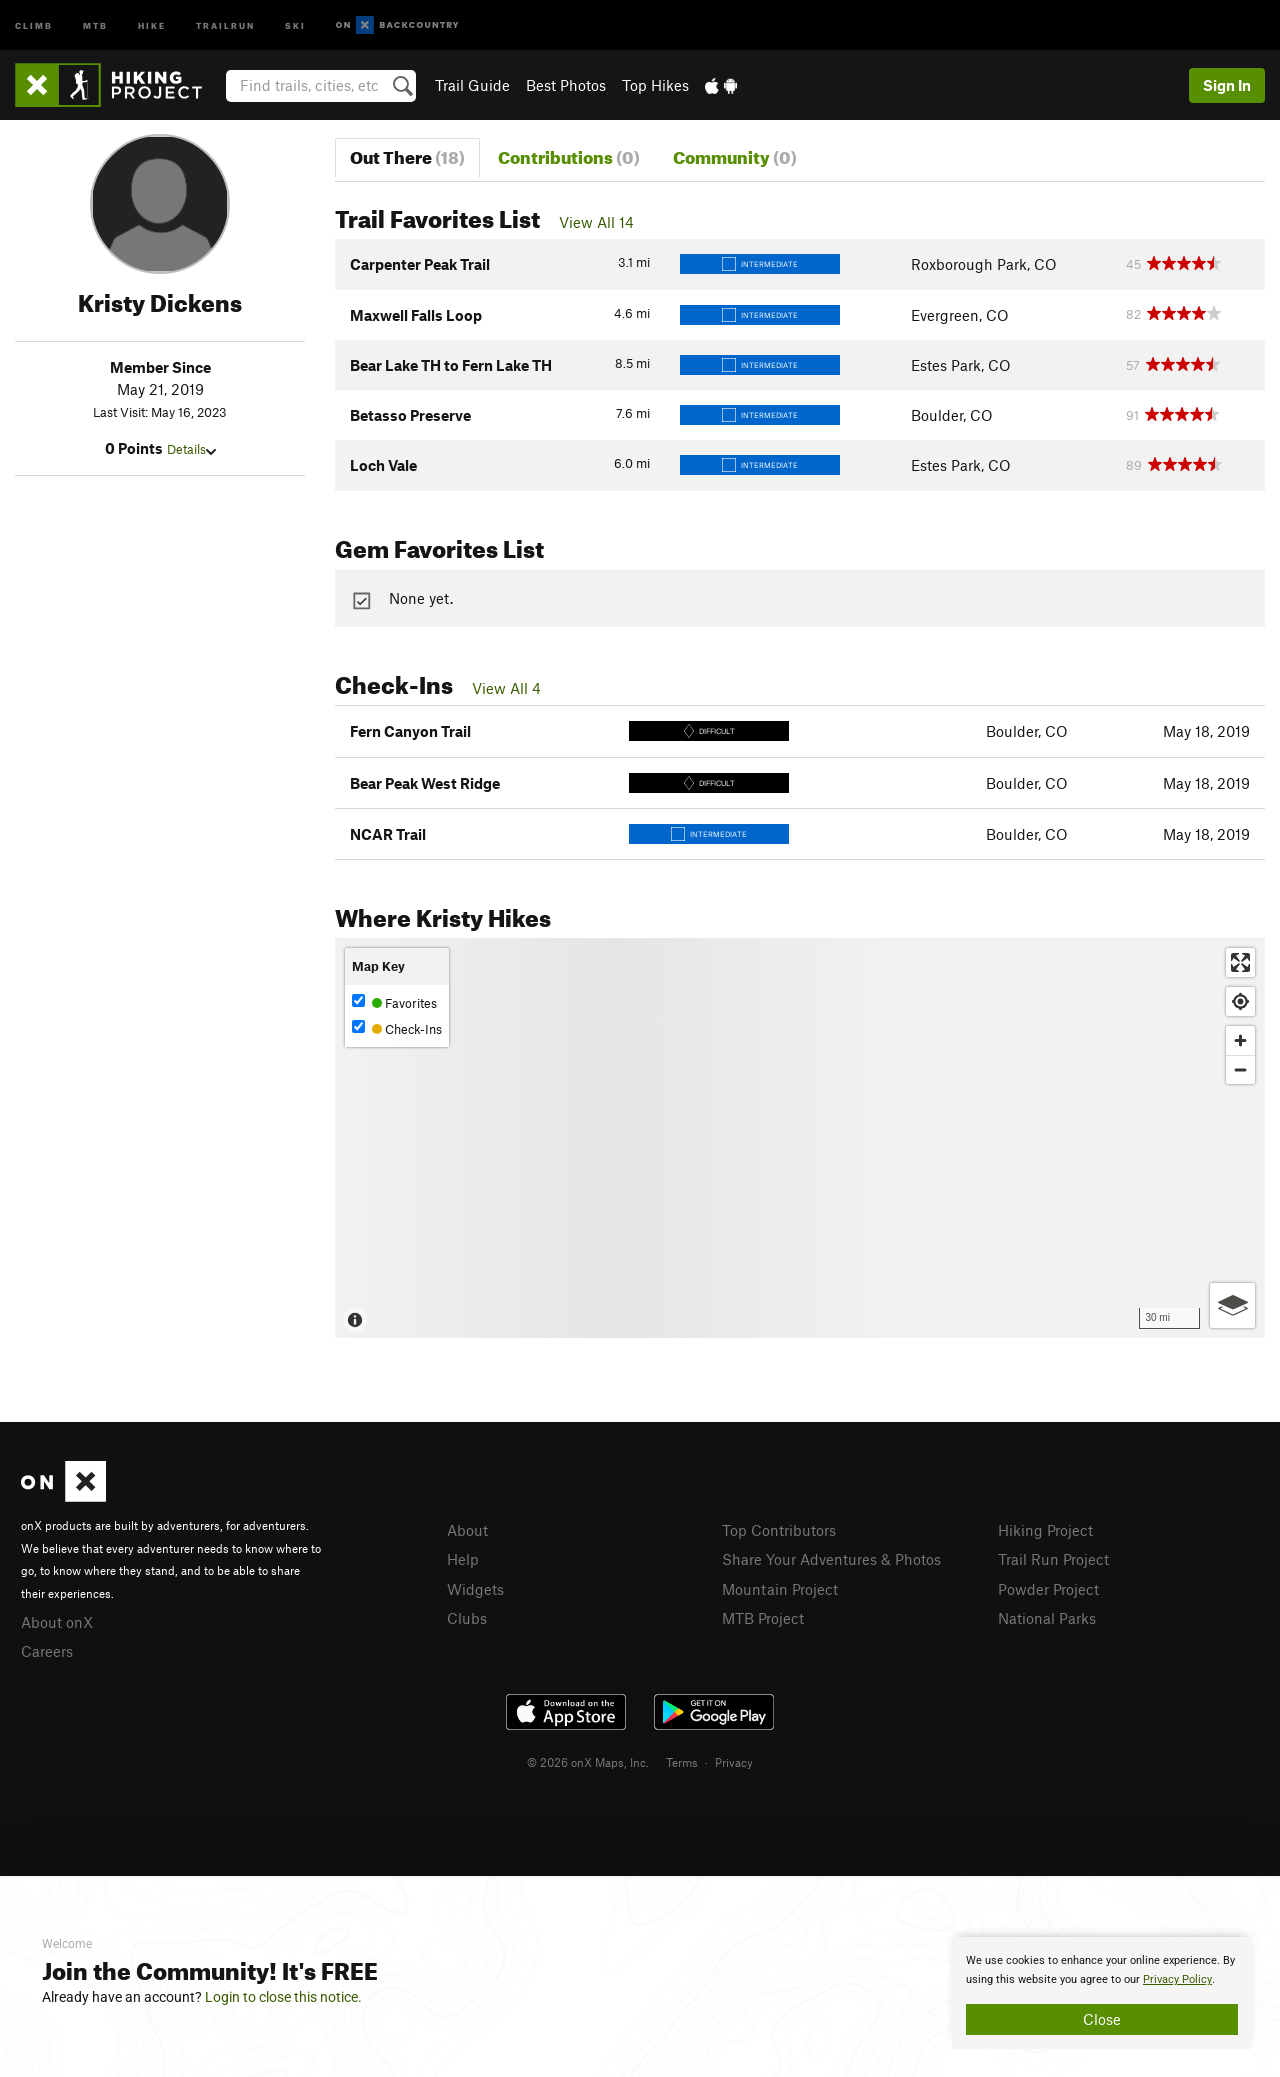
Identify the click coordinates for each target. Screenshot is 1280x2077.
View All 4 (506, 688)
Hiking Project (1045, 1530)
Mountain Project (780, 1589)
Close (1102, 2019)
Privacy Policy (1177, 1979)
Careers (47, 1651)
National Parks (1047, 1618)
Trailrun (225, 24)
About (467, 1530)
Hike (152, 24)
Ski (295, 24)
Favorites (394, 1002)
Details (191, 449)
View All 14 (596, 222)
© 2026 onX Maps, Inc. (588, 1762)
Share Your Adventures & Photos (831, 1559)
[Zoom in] (1240, 1040)
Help (463, 1559)
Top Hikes (655, 85)
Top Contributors (779, 1530)
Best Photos (566, 85)
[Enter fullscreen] (1240, 962)
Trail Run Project (1053, 1559)
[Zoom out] (1240, 1069)
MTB (95, 24)
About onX (57, 1622)
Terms (682, 1762)
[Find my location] (1240, 1001)
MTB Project (763, 1618)
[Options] (1232, 1305)
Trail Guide (472, 85)
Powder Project (1048, 1589)
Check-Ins (397, 1028)
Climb (34, 24)
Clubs (467, 1618)
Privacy (734, 1762)
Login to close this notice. (283, 1997)
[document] (1102, 1993)
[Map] (800, 1138)
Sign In (1227, 85)
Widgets (475, 1589)
